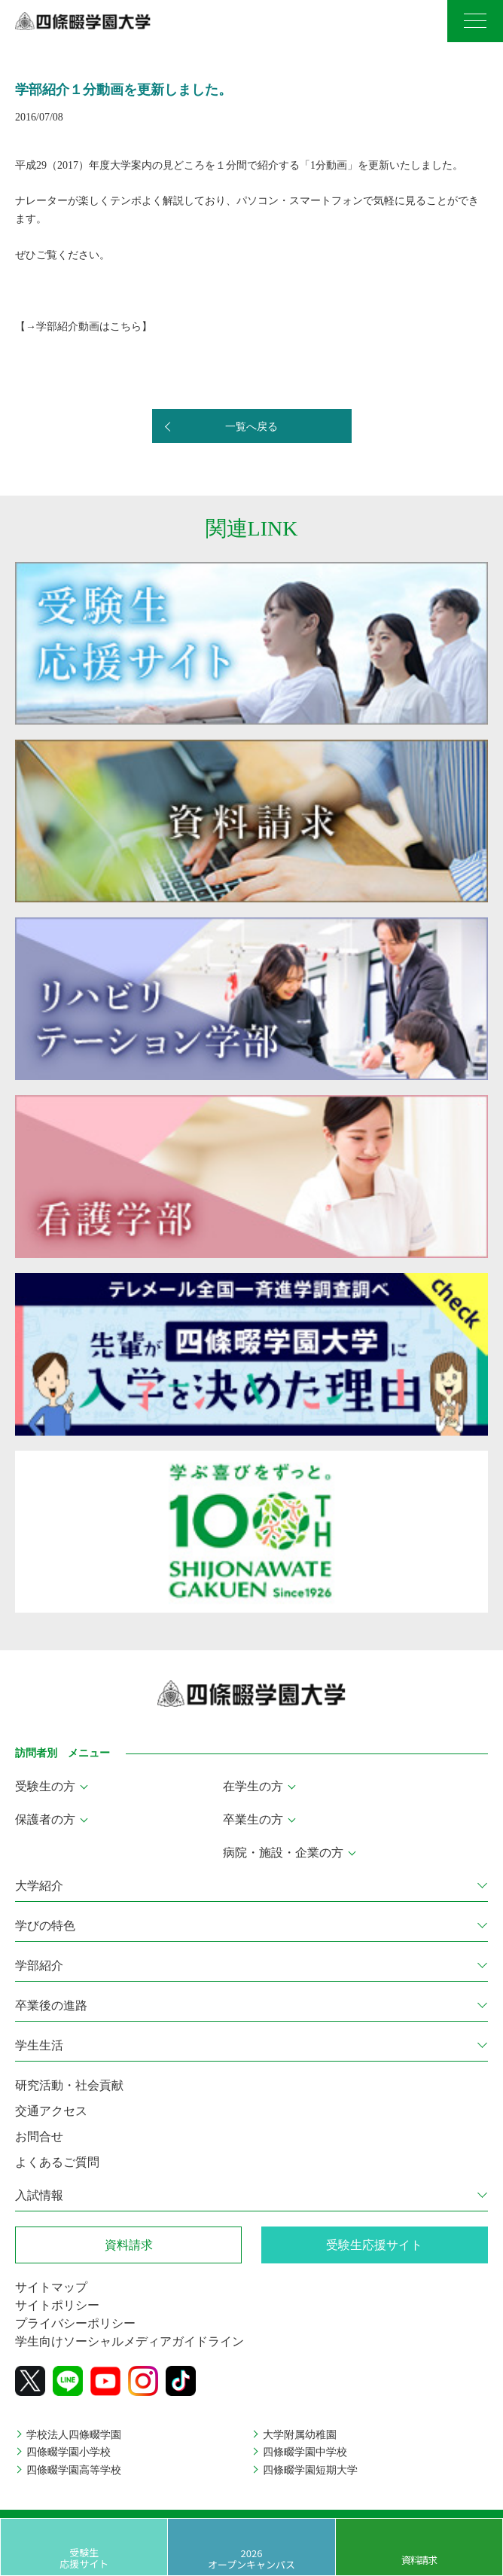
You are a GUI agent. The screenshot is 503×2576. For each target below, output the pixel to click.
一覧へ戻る (251, 426)
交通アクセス (51, 2110)
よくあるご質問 (57, 2162)
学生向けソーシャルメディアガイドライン (129, 2341)
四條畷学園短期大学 (310, 2470)
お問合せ (39, 2136)
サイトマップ (51, 2287)
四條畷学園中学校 (305, 2452)
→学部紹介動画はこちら (84, 326)
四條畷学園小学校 (68, 2452)
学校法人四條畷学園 (73, 2434)
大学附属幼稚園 (300, 2434)
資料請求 (419, 2560)
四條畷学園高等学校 (73, 2470)
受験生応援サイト (83, 2557)
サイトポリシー (57, 2305)
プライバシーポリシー (75, 2323)
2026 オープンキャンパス (251, 2558)
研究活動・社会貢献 (69, 2085)
